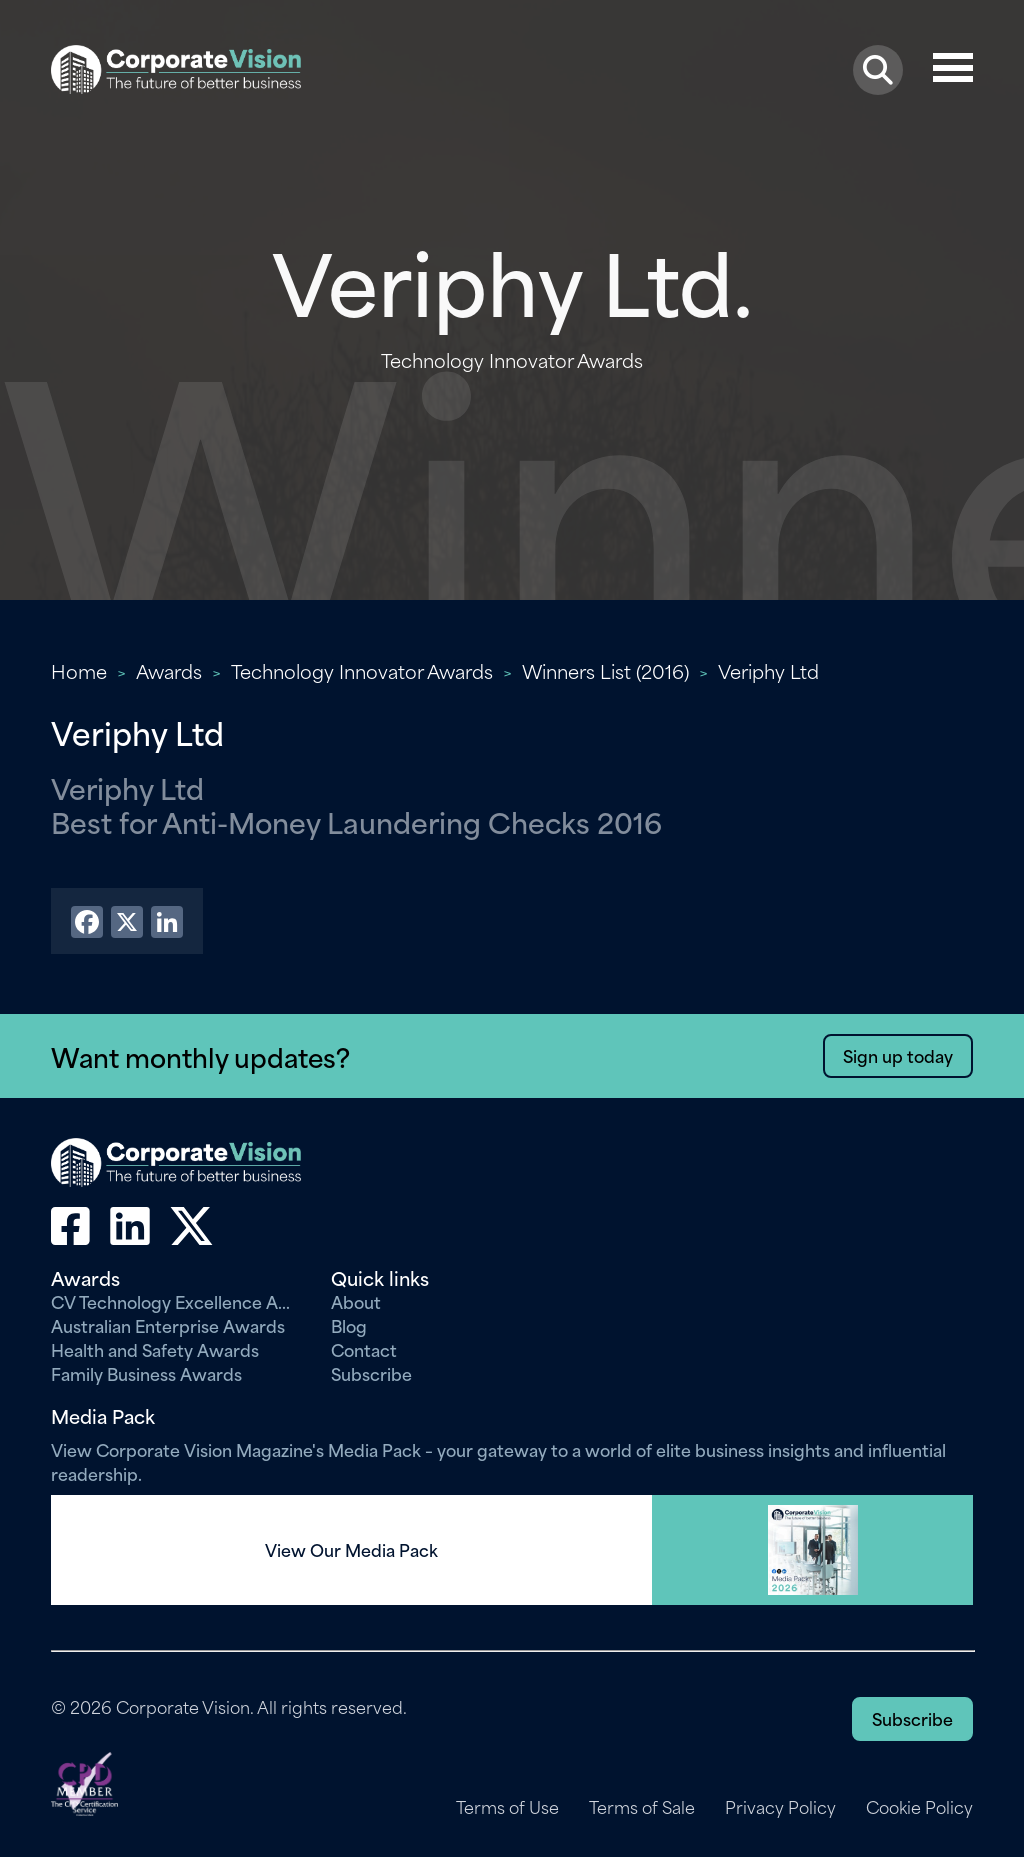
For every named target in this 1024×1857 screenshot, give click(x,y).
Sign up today (898, 1055)
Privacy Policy (780, 1807)
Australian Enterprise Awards (168, 1325)
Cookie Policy (919, 1807)
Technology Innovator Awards (362, 670)
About (356, 1301)
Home (79, 670)
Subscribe (371, 1373)
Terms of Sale (642, 1807)
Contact (364, 1349)
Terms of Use (507, 1807)
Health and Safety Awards (155, 1349)
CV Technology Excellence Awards (176, 1301)
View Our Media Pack (351, 1550)
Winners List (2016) (605, 670)
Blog (349, 1325)
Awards (169, 670)
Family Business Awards (146, 1373)
